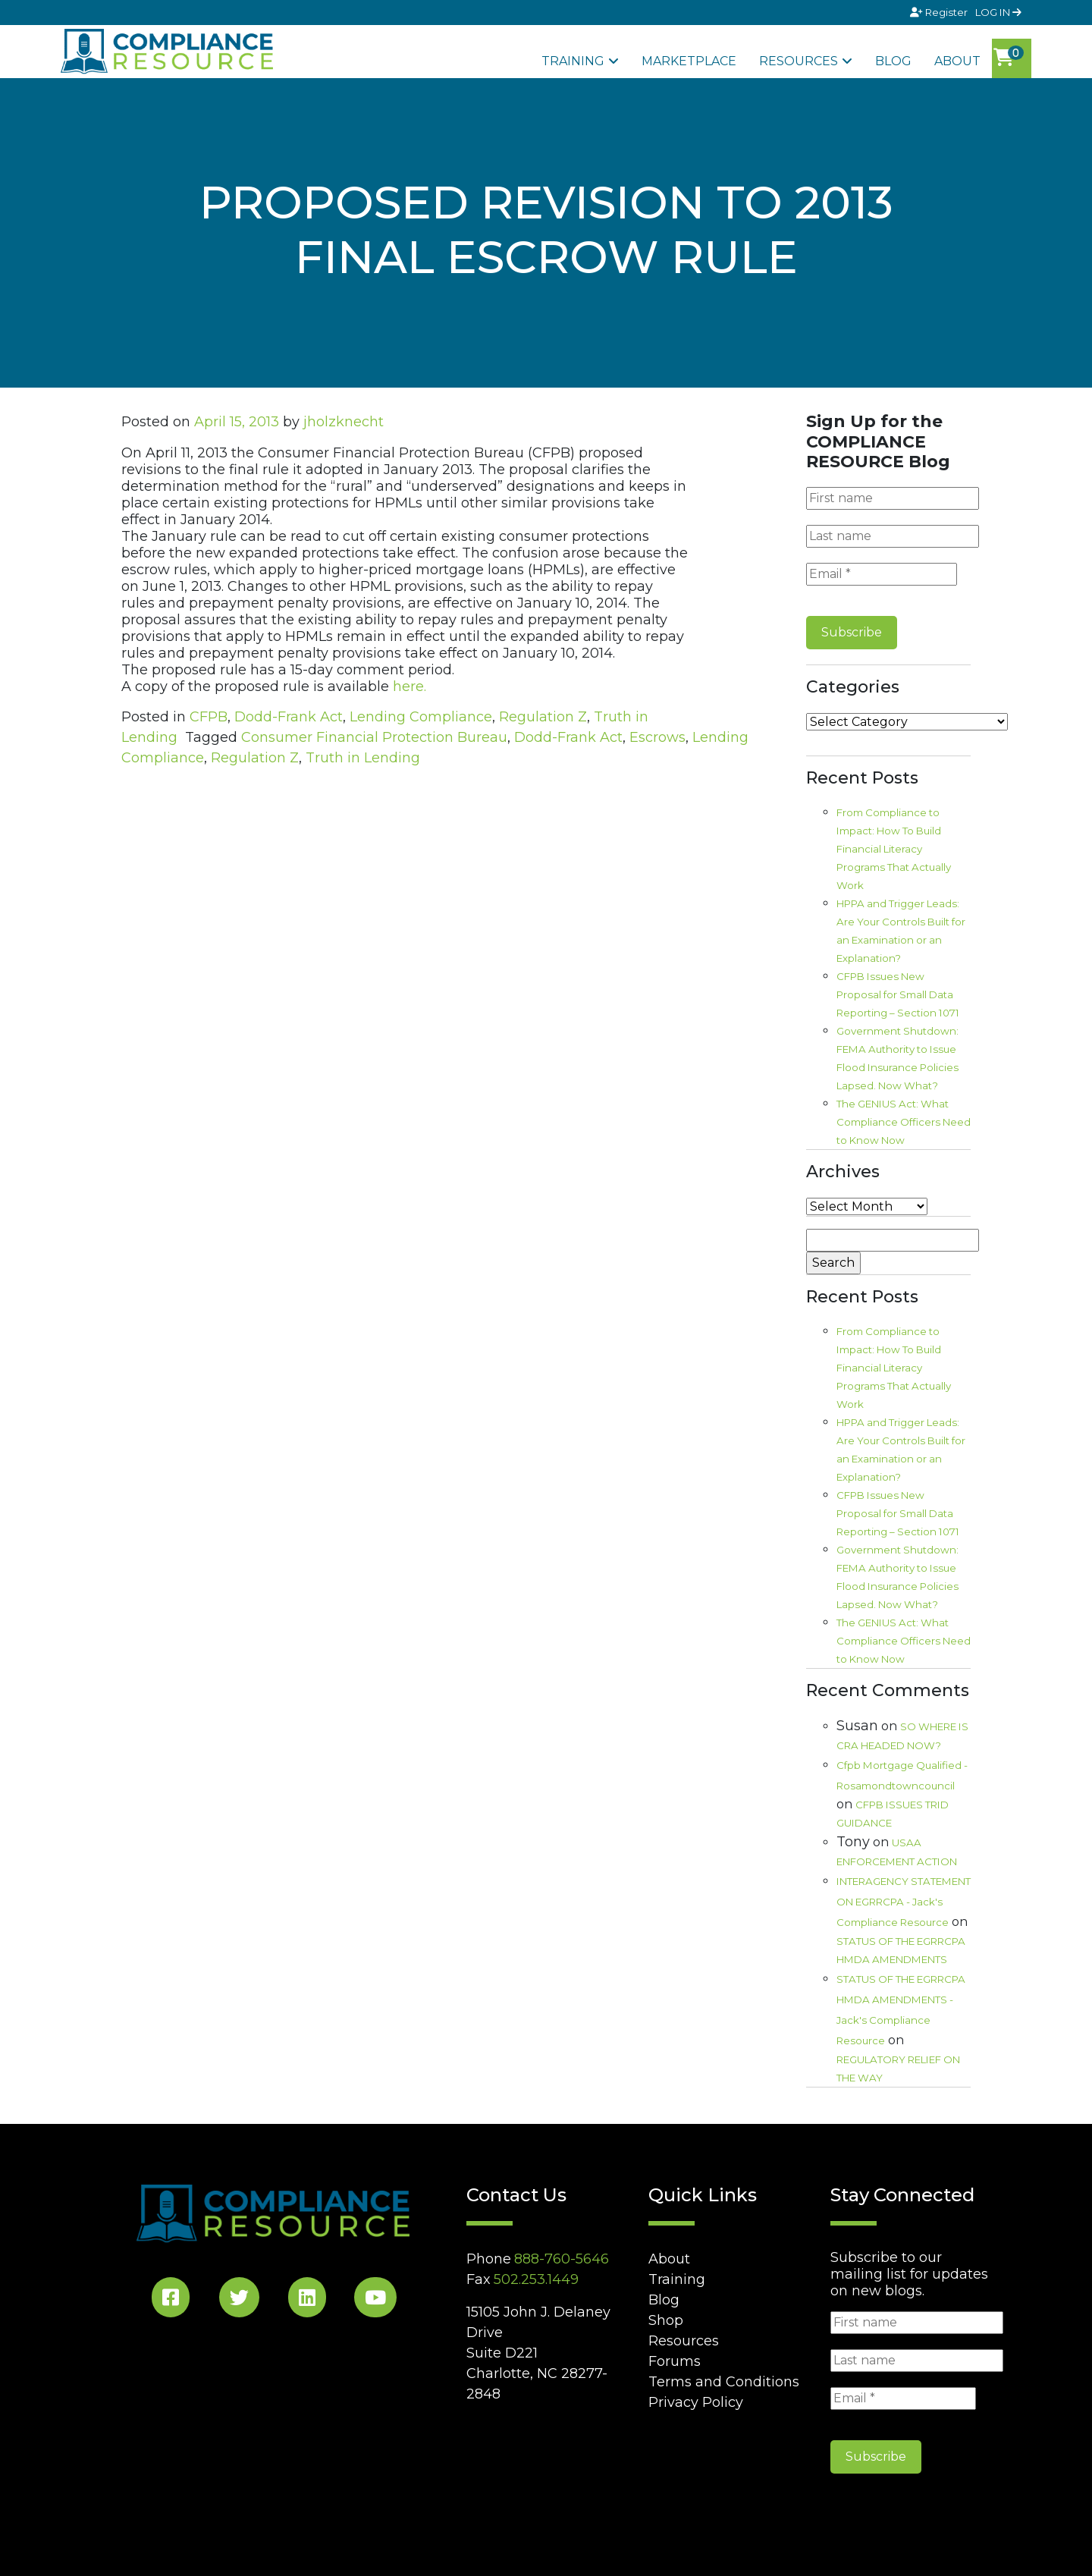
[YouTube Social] (375, 2300)
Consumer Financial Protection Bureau (374, 737)
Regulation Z (543, 716)
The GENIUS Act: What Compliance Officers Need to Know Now (903, 1122)
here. (409, 686)
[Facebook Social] (171, 2300)
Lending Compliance (421, 716)
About (957, 61)
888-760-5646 (561, 2259)
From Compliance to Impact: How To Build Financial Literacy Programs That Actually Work (893, 848)
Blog (893, 61)
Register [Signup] (940, 12)
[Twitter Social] (239, 2300)
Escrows (657, 737)
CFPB (209, 716)
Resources (798, 61)
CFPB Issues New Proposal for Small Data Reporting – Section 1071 (897, 994)
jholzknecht (343, 421)
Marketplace (689, 61)
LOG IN (998, 12)
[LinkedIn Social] (307, 2300)
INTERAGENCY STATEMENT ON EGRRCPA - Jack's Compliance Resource (903, 1901)
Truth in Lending (363, 757)
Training (572, 61)
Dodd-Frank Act (288, 716)
